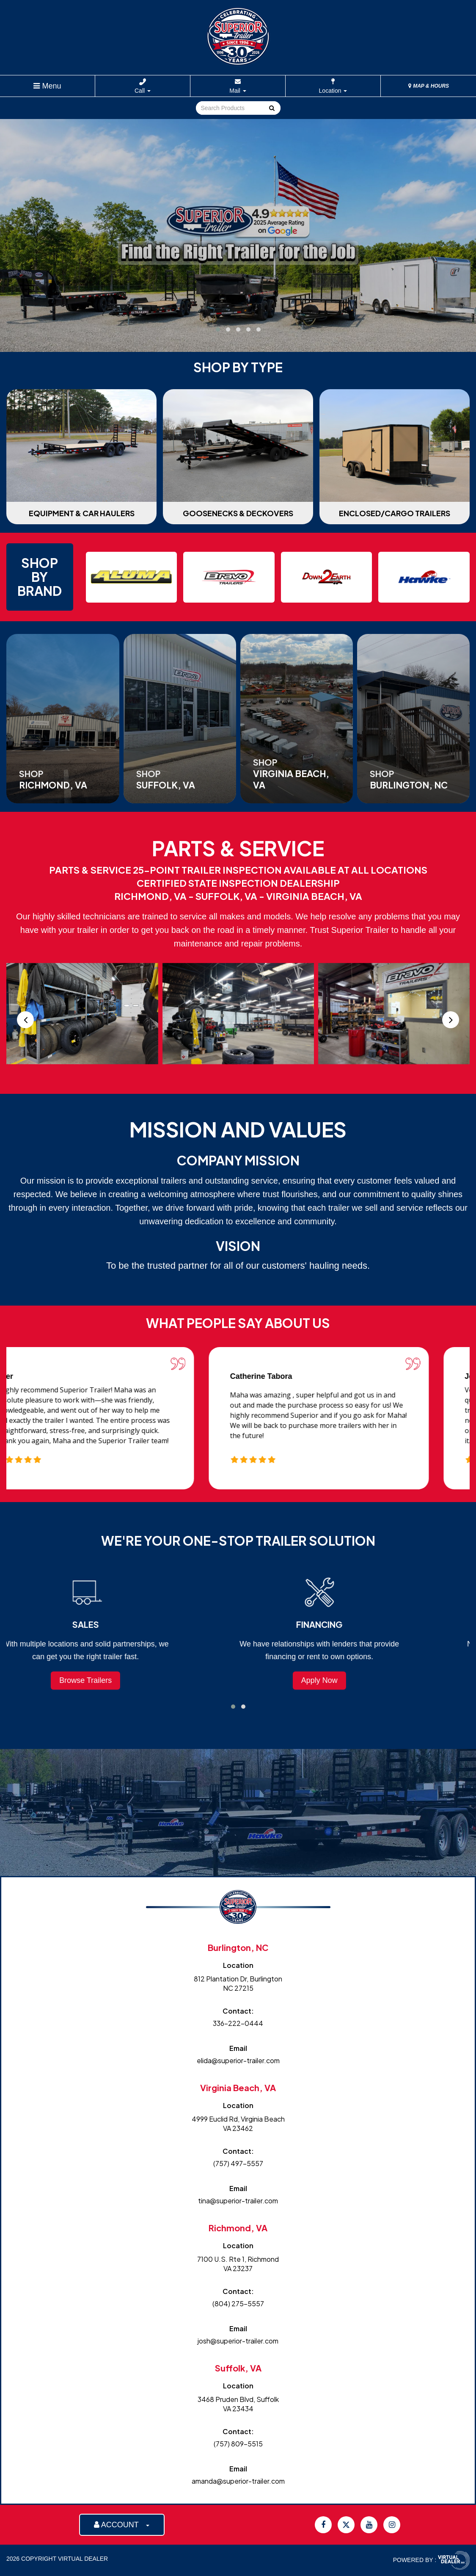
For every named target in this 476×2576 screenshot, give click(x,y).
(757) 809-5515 (238, 2443)
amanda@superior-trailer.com (238, 2480)
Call (143, 90)
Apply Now (355, 1680)
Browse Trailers (121, 1680)
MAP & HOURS (428, 86)
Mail (237, 90)
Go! (271, 108)
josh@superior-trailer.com (238, 2340)
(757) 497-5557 (238, 2163)
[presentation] (25, 1019)
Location (333, 90)
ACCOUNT (121, 2525)
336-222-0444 (238, 2023)
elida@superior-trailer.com (238, 2060)
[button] (218, 329)
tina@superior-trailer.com (238, 2200)
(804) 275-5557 (238, 2303)
